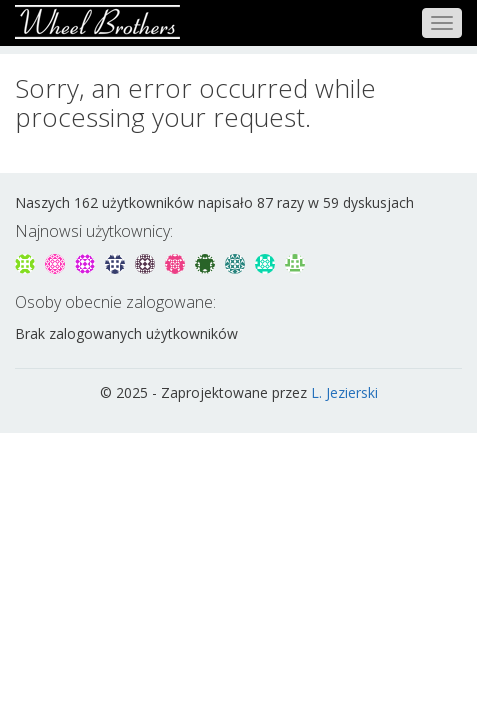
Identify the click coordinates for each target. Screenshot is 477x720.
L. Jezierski (344, 392)
